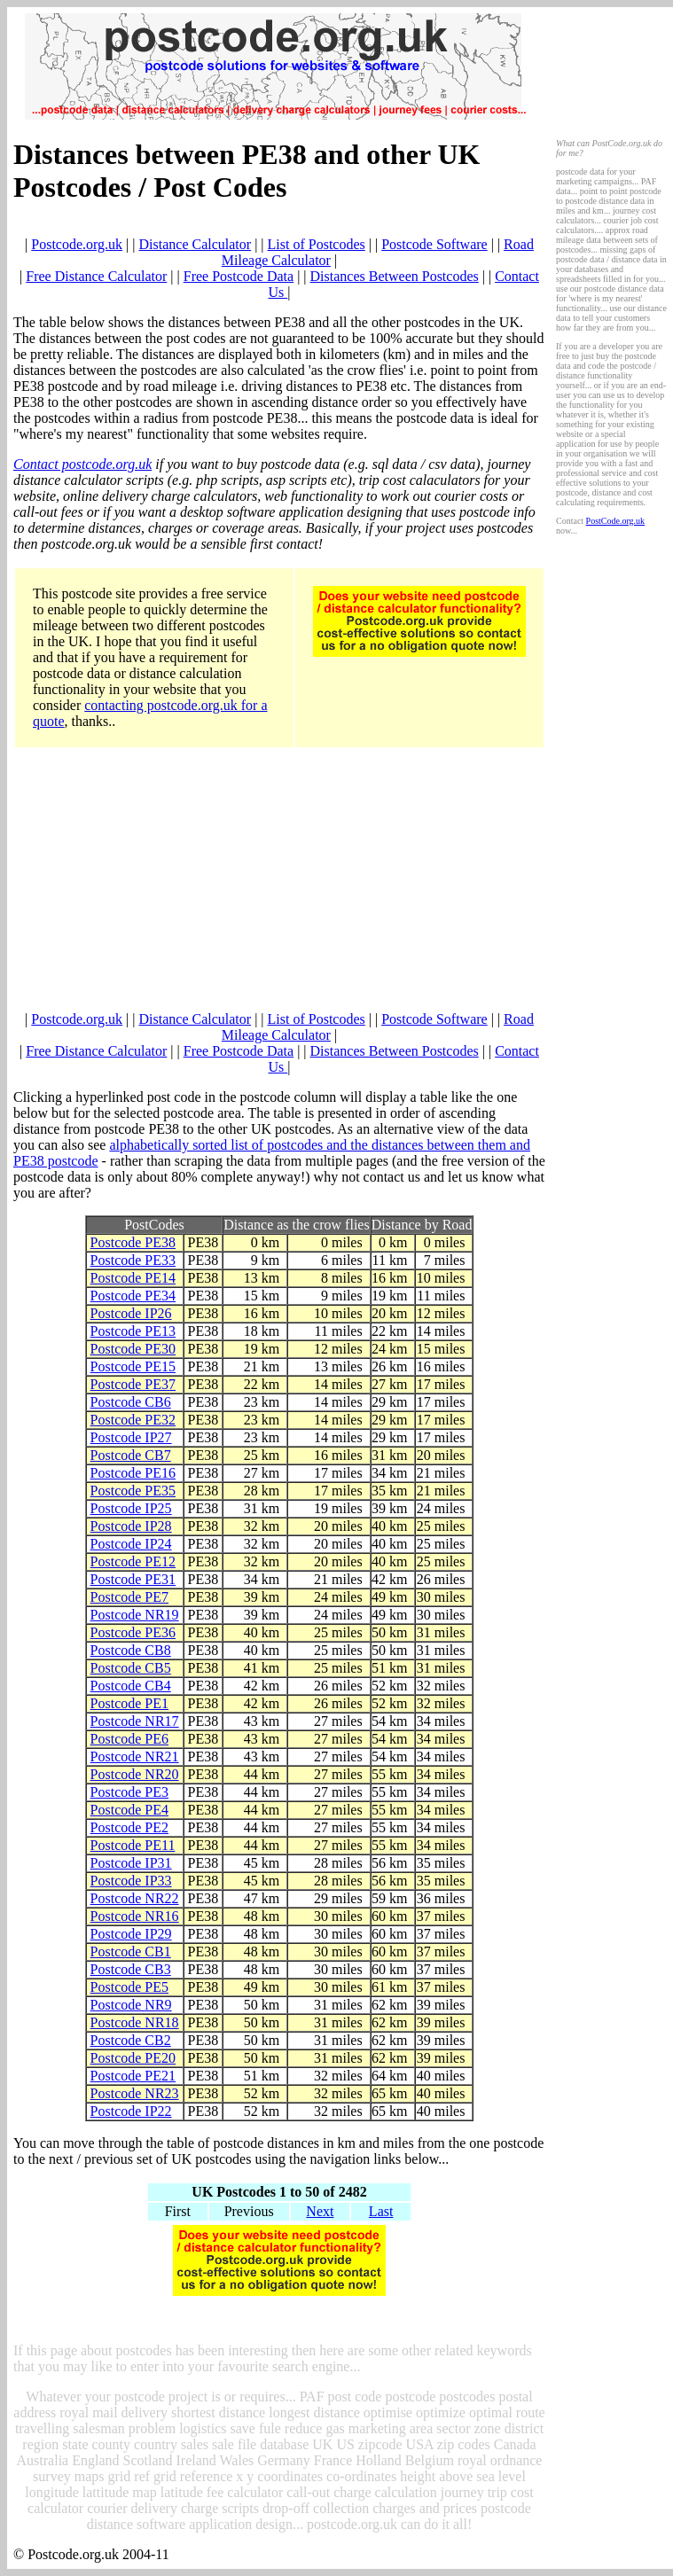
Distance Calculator (195, 244)
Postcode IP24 (131, 1543)
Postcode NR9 (131, 2004)
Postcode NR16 (134, 1916)
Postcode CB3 (130, 1969)
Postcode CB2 (130, 2040)
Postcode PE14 (133, 1277)
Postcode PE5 (129, 1986)
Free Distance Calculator (96, 276)
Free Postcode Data (238, 276)
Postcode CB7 (130, 1455)
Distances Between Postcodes (394, 276)
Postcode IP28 (131, 1526)
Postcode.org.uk (76, 244)
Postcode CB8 (130, 1650)
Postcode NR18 (134, 2022)
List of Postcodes (316, 244)
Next (319, 2211)
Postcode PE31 (133, 1579)
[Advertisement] (279, 887)
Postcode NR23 (134, 2093)
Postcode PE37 (133, 1384)
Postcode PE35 (133, 1490)
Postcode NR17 (134, 1721)
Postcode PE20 (133, 2057)
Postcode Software (434, 244)
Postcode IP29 (131, 1933)
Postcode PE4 (129, 1809)
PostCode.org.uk (616, 521)
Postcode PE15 (133, 1366)
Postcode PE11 (133, 1845)
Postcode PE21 (133, 2075)
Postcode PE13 (133, 1331)
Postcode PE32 (133, 1419)
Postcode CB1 (130, 1951)
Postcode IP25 (131, 1508)
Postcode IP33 (131, 1880)
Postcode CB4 (130, 1685)
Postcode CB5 (130, 1667)
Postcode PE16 (133, 1472)
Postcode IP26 (131, 1313)
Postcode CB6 (130, 1401)
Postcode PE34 (133, 1295)
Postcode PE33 (133, 1260)
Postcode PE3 (129, 1791)
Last (381, 2211)
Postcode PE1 (129, 1703)
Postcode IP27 (131, 1437)
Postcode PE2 (129, 1827)
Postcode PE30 (133, 1348)
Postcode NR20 (134, 1774)
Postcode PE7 (129, 1596)
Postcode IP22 (131, 2111)
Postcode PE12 (133, 1561)
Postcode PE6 (129, 1738)
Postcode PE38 (133, 1242)
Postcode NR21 (134, 1756)
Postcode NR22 (134, 1898)
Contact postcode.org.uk (82, 464)
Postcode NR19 (134, 1614)
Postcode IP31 (131, 1862)
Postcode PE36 (133, 1632)
